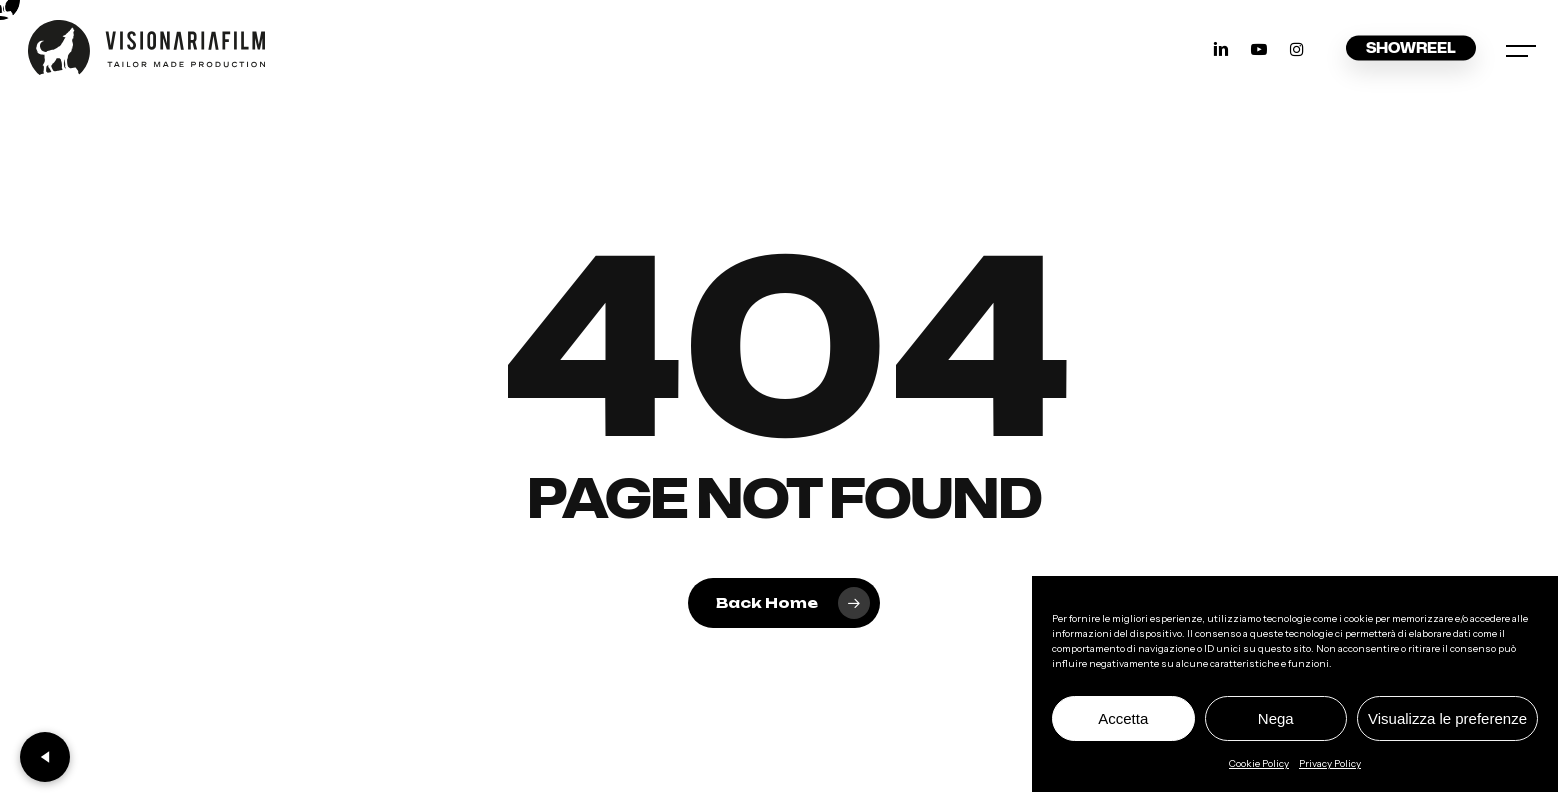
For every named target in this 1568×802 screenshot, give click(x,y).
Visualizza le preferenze (1447, 718)
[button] (1523, 47)
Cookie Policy (1259, 763)
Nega (1276, 718)
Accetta (1123, 718)
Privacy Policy (1330, 763)
